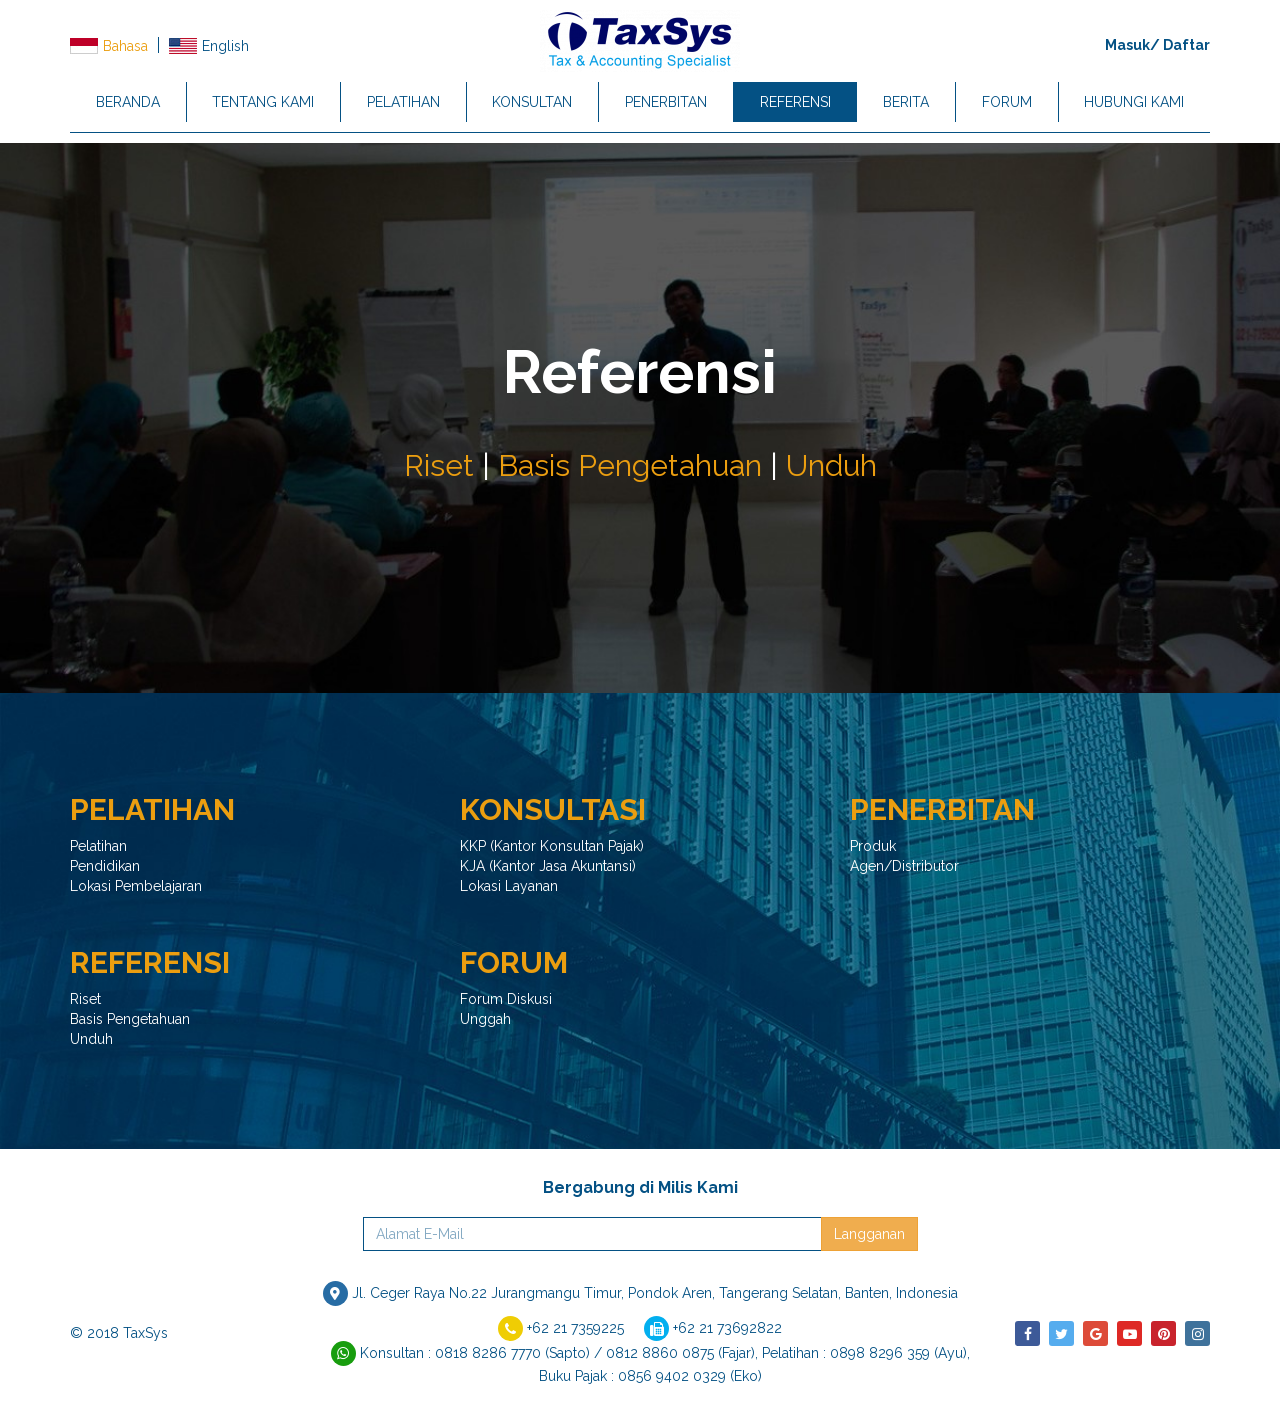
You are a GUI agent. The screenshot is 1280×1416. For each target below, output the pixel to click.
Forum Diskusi (506, 999)
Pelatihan (98, 846)
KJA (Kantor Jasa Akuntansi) (548, 866)
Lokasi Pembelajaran (136, 886)
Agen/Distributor (904, 866)
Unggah (485, 1019)
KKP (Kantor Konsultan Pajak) (552, 846)
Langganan (869, 1234)
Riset (439, 465)
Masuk (1127, 45)
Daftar (1186, 45)
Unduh (831, 465)
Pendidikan (105, 866)
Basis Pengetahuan (630, 465)
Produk (873, 846)
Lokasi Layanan (509, 886)
